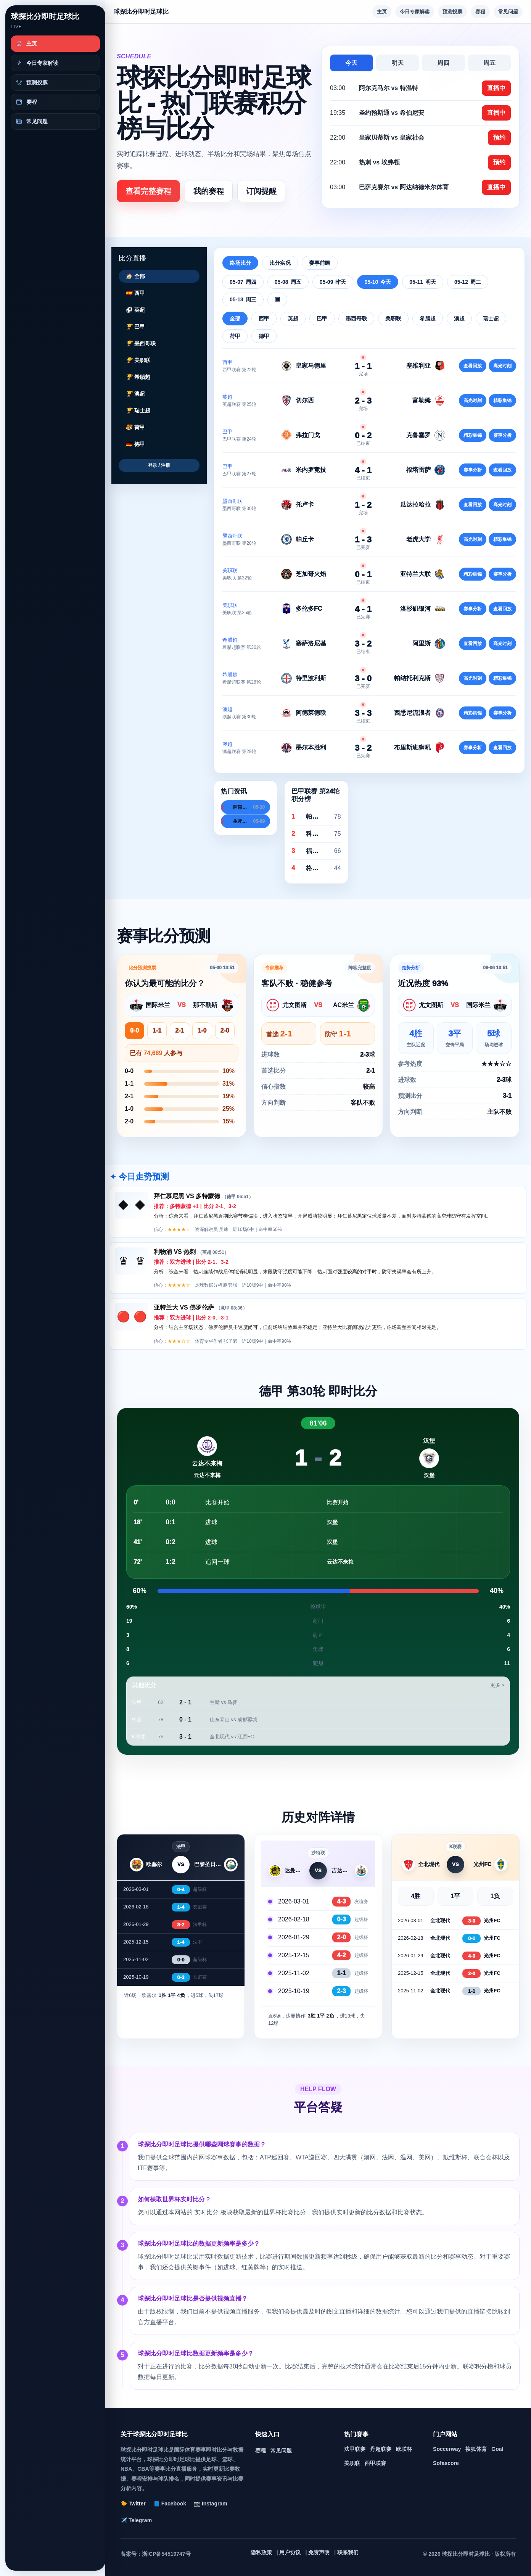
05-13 (243, 299)
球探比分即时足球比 (45, 16)
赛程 (480, 11)
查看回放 (472, 365)
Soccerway (447, 2449)
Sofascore (446, 2463)
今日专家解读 (415, 11)
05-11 (422, 282)
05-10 (377, 282)
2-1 (179, 1030)
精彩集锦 (502, 400)
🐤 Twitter (133, 2503)
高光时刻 (502, 365)
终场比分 (240, 263)
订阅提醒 (261, 191)
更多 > (497, 1685)
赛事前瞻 (319, 263)
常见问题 (508, 11)
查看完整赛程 (148, 191)
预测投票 (452, 11)
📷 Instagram (210, 2503)
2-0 (224, 1030)
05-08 (288, 282)
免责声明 (319, 2552)
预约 (499, 137)
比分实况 (280, 263)
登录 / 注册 (159, 465)
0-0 (134, 1030)
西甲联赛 (375, 2463)
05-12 (467, 282)
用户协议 (290, 2552)
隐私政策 (261, 2552)
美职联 (352, 2463)
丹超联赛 (380, 2449)
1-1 (157, 1030)
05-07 (243, 282)
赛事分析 (502, 435)
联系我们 (348, 2552)
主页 (382, 11)
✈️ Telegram (136, 2520)
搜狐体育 (476, 2449)
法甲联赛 (354, 2449)
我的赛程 (208, 191)
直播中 (496, 88)
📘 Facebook (169, 2503)
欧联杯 (404, 2449)
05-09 (333, 282)
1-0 (202, 1030)
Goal (497, 2449)
